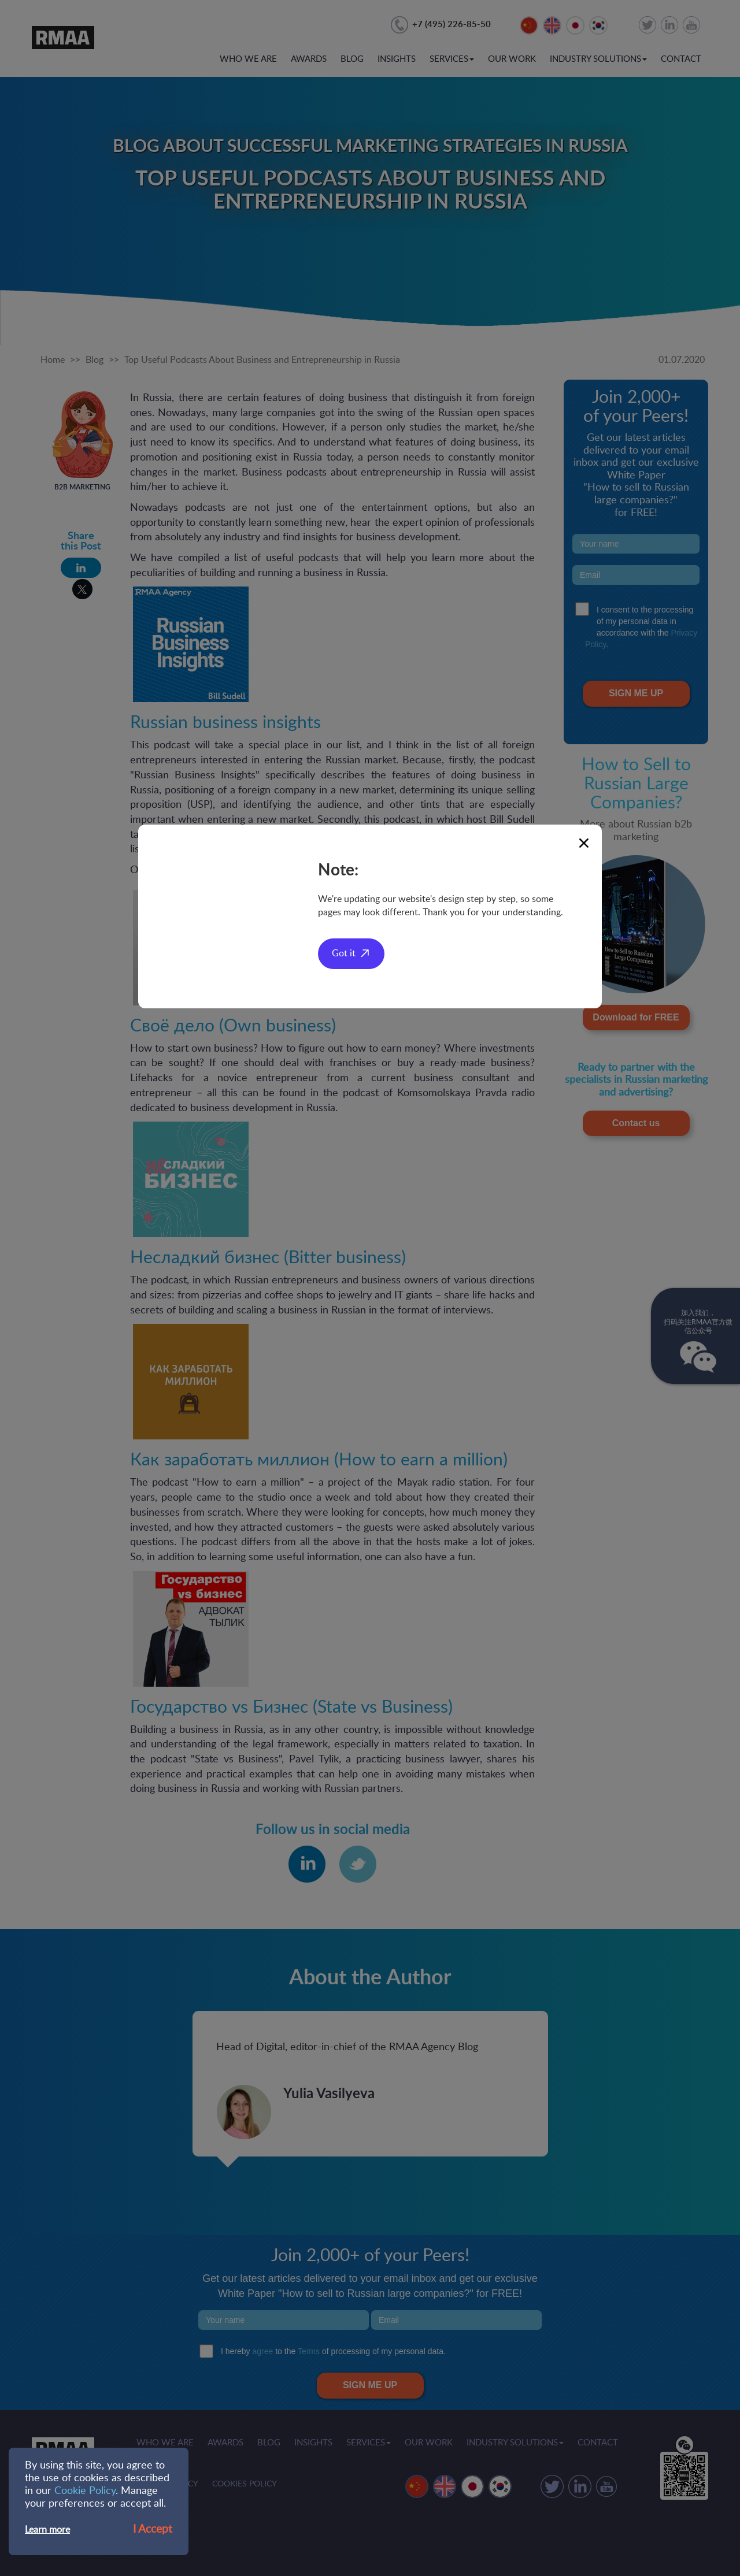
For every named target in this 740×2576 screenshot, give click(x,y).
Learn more (47, 2529)
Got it (344, 953)
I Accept (152, 2529)
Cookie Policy (85, 2491)
